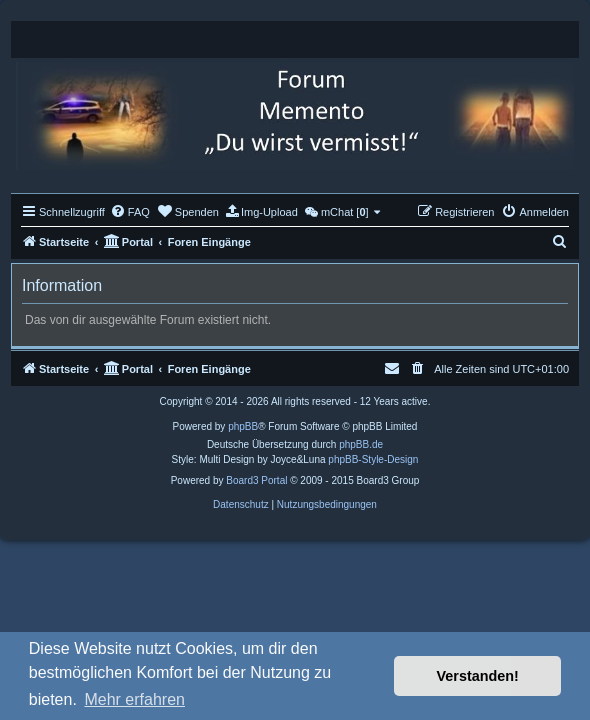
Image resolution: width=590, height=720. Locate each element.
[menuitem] (130, 212)
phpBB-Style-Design (373, 459)
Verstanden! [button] (478, 676)
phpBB (243, 426)
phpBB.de (361, 444)
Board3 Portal (256, 480)
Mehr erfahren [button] (134, 699)
